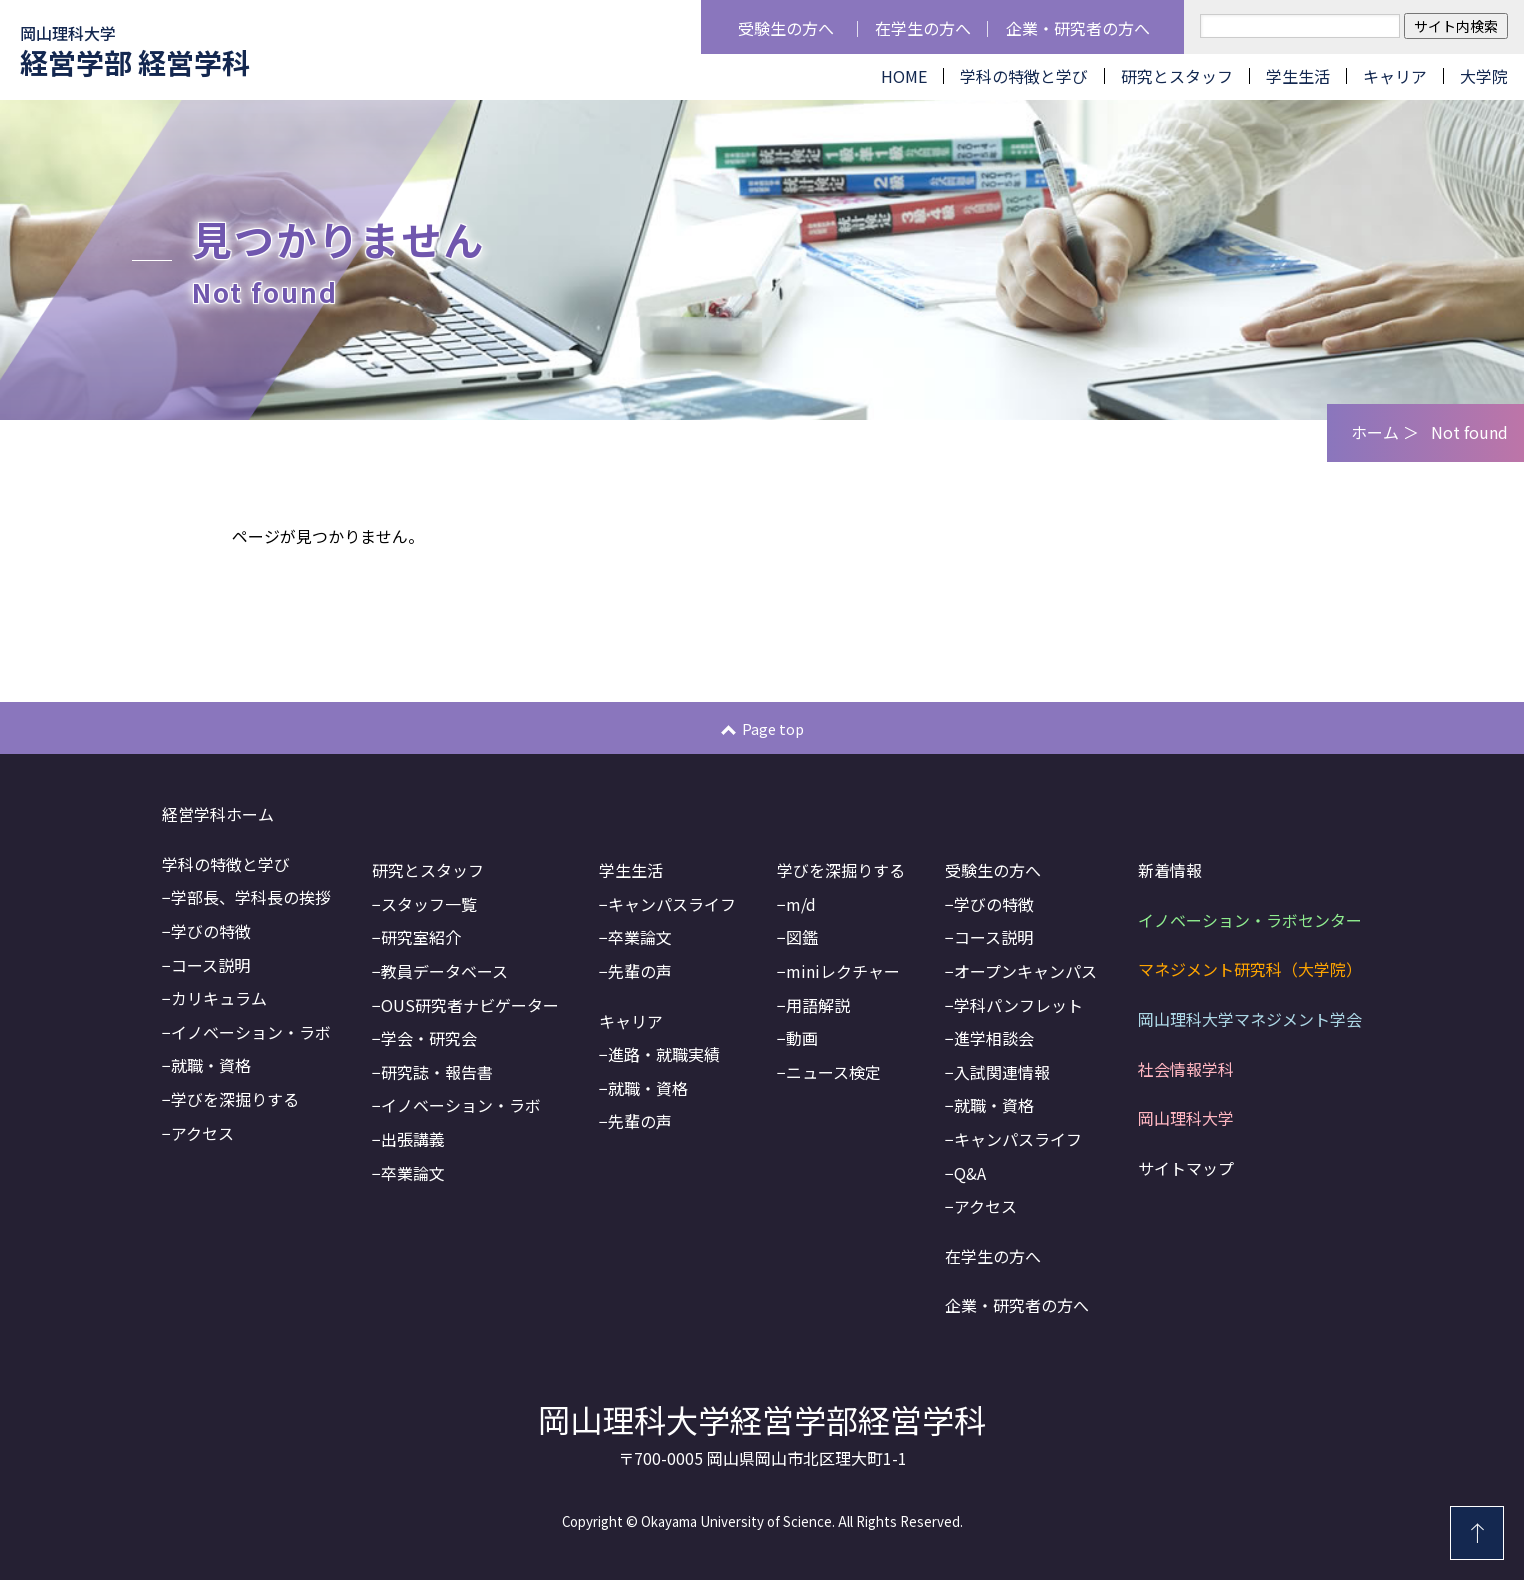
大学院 (1484, 76)
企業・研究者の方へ (1078, 28)
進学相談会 (994, 1038)
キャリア (1395, 76)
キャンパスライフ (672, 904)
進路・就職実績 (664, 1054)
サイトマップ (1186, 1168)
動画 (802, 1038)
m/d (801, 904)
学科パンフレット (1018, 1005)
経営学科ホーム (218, 814)
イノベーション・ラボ (251, 1032)
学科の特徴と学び (1024, 76)
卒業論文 (413, 1173)
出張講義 (413, 1139)
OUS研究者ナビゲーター (470, 1005)
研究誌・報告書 (437, 1072)
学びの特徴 (211, 931)
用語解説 (818, 1005)
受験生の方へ (786, 28)
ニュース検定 (833, 1072)
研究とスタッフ (1177, 76)
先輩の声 (640, 971)
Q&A (970, 1173)
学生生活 (1298, 76)
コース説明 (210, 965)
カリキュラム (219, 998)
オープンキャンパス (1025, 971)
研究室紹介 (421, 937)
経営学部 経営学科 (135, 51)
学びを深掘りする (235, 1099)
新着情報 (1170, 870)
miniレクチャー (843, 971)
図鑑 (802, 937)
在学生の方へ (923, 28)
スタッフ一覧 (429, 904)
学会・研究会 (429, 1038)
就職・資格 (211, 1065)
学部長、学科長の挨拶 (251, 897)
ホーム (1375, 433)
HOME (904, 76)
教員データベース (444, 971)
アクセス (202, 1133)
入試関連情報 (1002, 1072)
